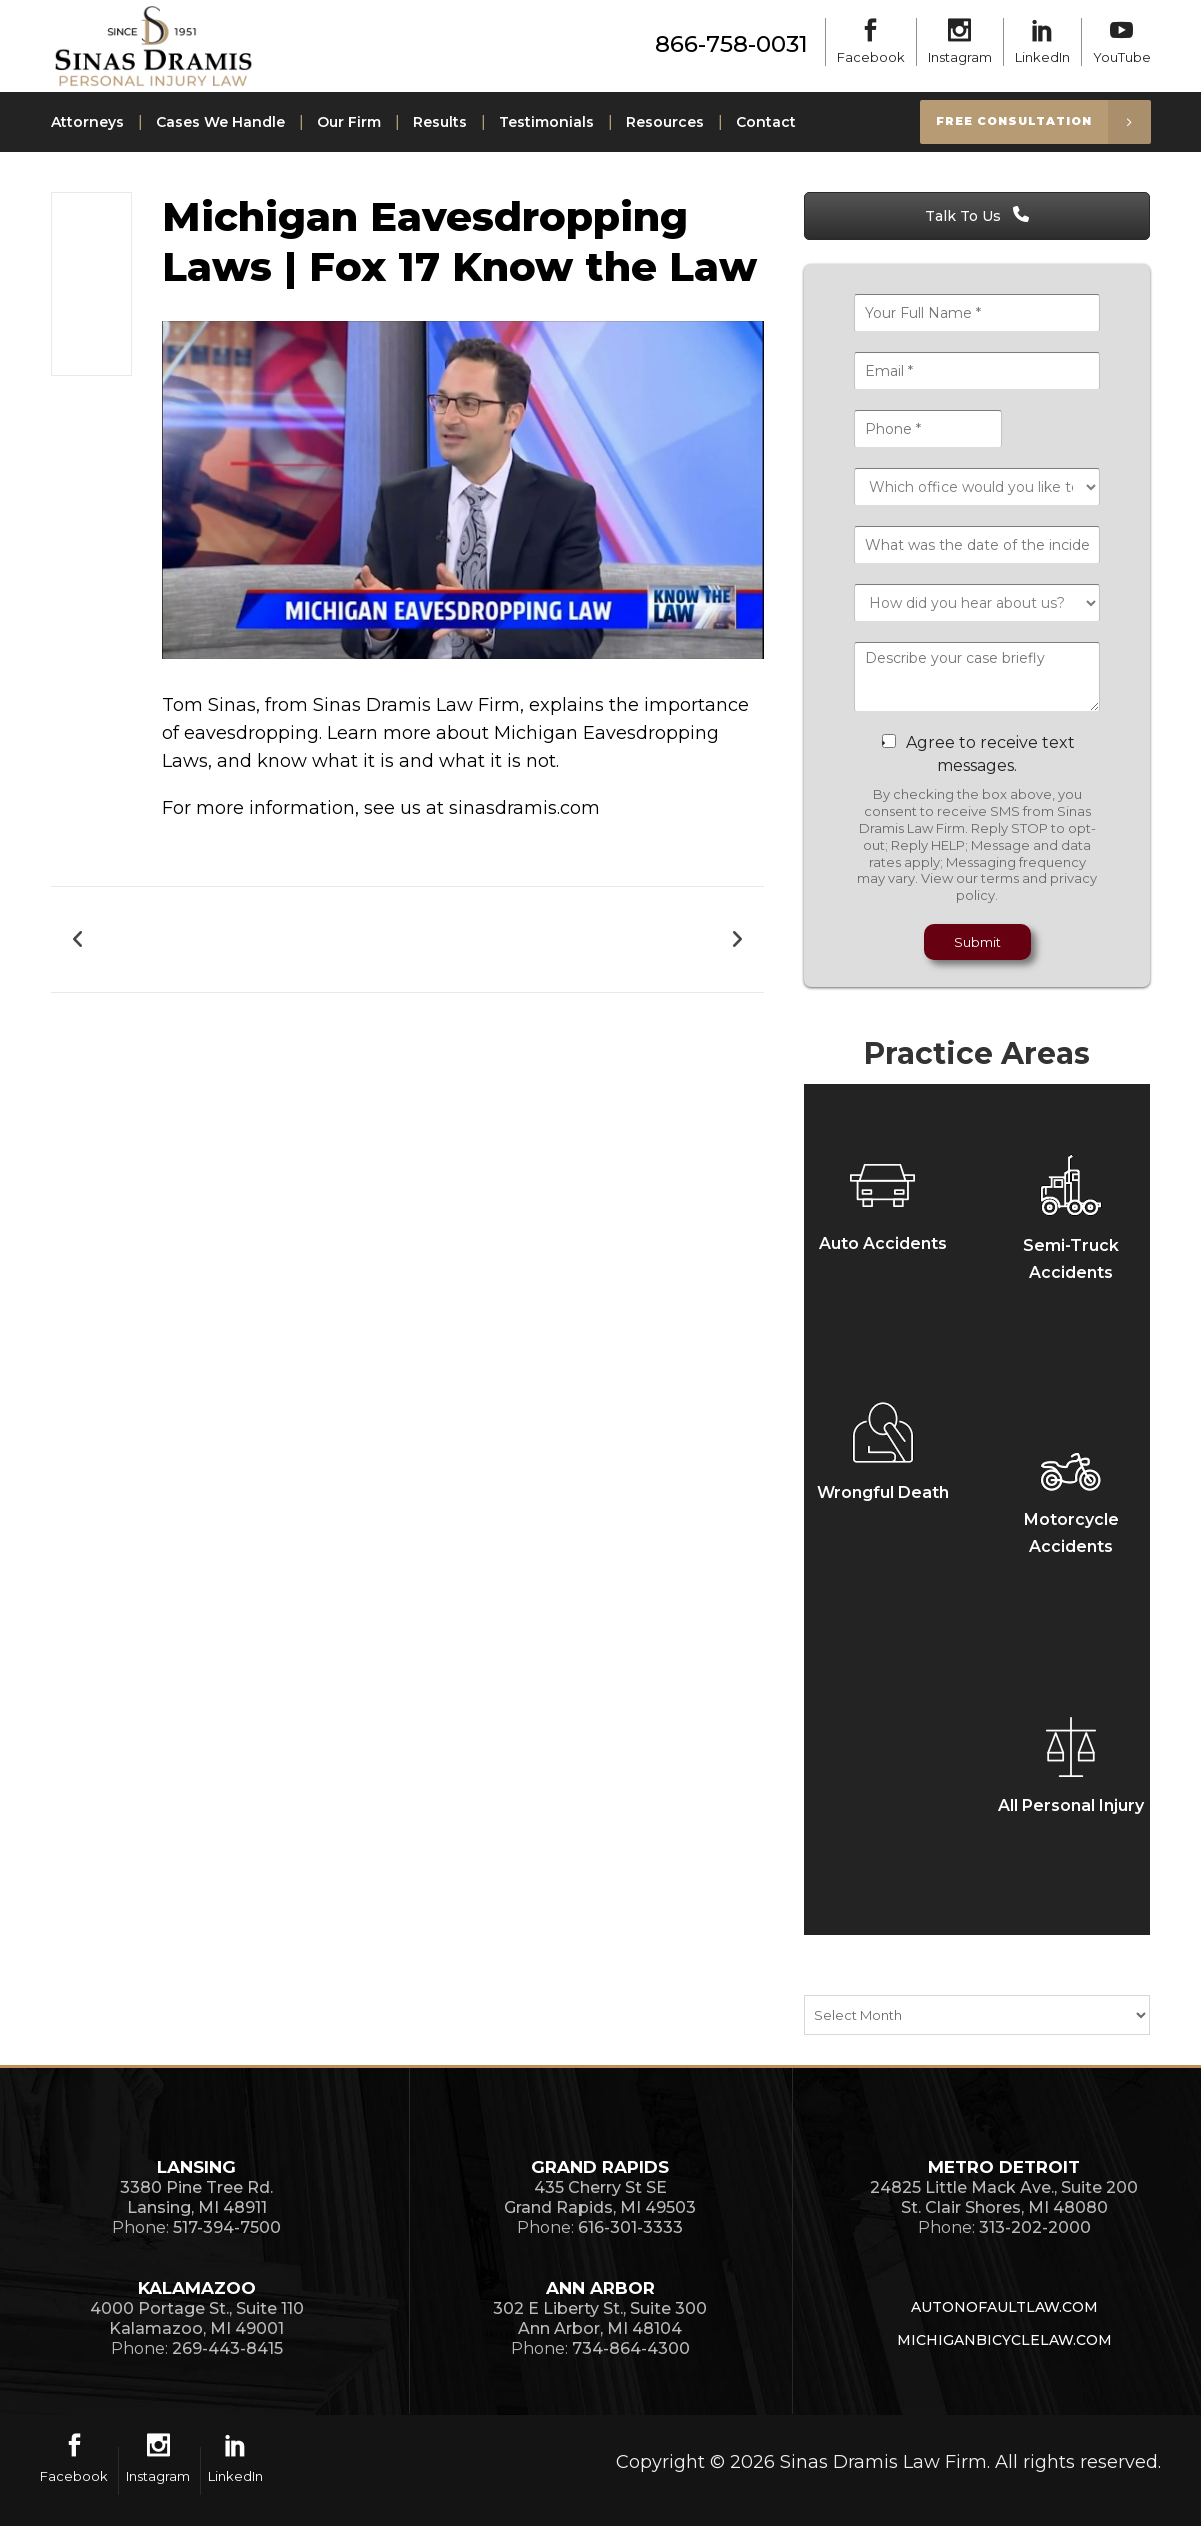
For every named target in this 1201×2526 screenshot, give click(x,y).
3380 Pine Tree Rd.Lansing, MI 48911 (196, 2197)
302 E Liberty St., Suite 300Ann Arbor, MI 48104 (600, 2318)
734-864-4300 (631, 2348)
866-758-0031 (731, 44)
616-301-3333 (630, 2227)
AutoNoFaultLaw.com (1004, 2307)
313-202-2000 (1035, 2227)
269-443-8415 (227, 2348)
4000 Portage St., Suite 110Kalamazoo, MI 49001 (197, 2318)
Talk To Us (977, 216)
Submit (977, 942)
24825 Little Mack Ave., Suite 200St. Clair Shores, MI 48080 (1004, 2197)
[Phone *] (928, 429)
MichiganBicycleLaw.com (1004, 2340)
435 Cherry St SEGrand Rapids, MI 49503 (600, 2197)
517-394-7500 (227, 2227)
